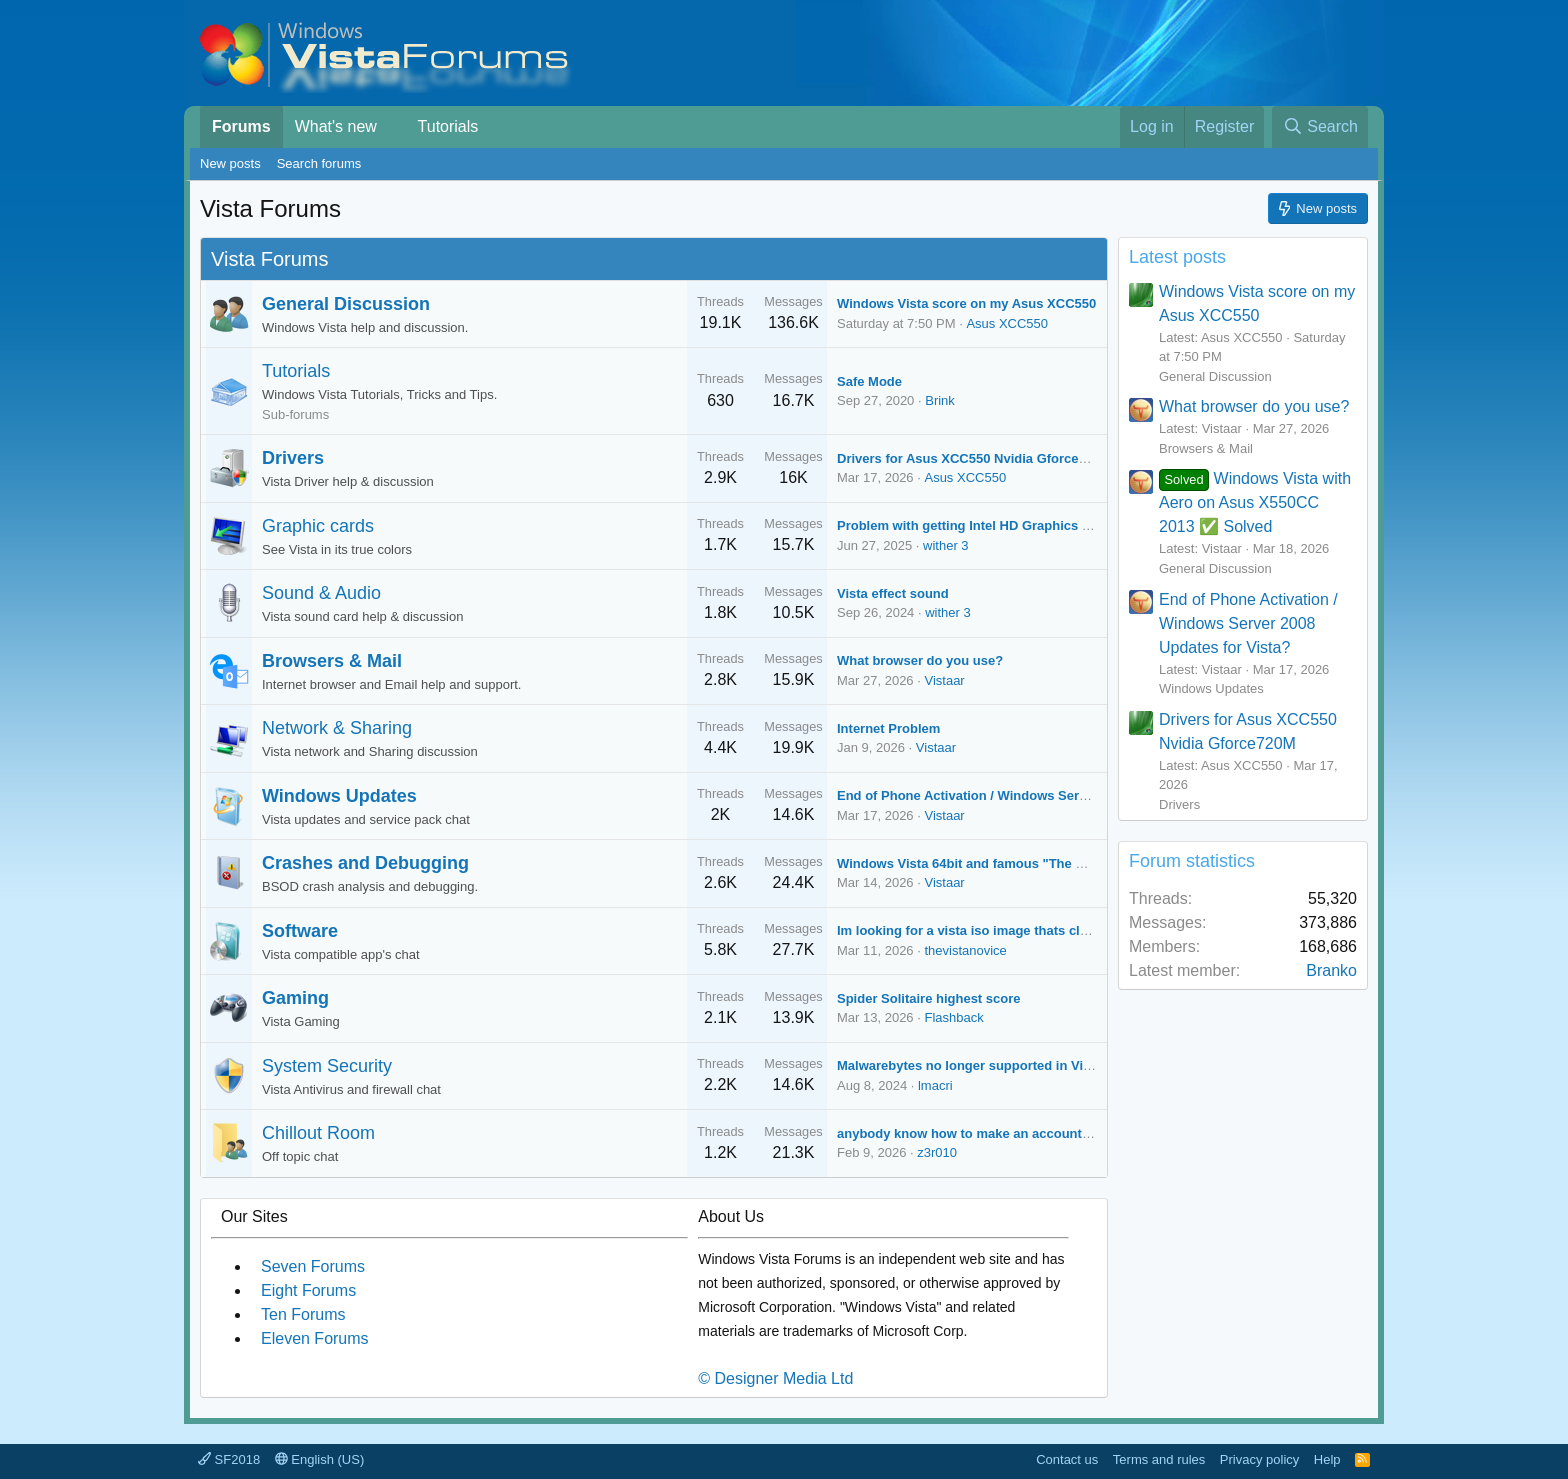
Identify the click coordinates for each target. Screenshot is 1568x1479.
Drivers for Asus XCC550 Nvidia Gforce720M (974, 458)
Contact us (1067, 1459)
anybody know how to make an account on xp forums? (1006, 1133)
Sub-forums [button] (295, 414)
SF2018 (229, 1459)
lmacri (935, 1085)
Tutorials (448, 126)
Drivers (293, 458)
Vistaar (944, 680)
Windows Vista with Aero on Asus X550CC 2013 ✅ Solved (1255, 502)
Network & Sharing (337, 728)
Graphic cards (318, 526)
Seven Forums (313, 1266)
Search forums (319, 163)
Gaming (295, 998)
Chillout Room (318, 1133)
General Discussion (346, 304)
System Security (327, 1066)
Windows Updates (339, 796)
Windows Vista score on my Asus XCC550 (966, 303)
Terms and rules (1159, 1459)
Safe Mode (869, 381)
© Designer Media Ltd (775, 1378)
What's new (336, 126)
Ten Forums (303, 1314)
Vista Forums (269, 259)
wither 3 (946, 545)
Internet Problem (888, 728)
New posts (230, 163)
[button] (391, 127)
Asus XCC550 (1007, 323)
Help (1327, 1459)
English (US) (320, 1459)
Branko (1331, 970)
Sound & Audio (321, 593)
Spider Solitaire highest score (929, 998)
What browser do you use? (920, 660)
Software (300, 931)
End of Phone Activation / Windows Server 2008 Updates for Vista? (1043, 795)
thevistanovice (965, 950)
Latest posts (1177, 257)
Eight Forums (308, 1290)
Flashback (953, 1017)
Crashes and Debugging (365, 863)
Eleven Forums (315, 1338)
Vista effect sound (893, 593)
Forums (241, 126)
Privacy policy (1259, 1459)
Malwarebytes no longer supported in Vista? (973, 1065)
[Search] (1320, 127)
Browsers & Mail (332, 661)
